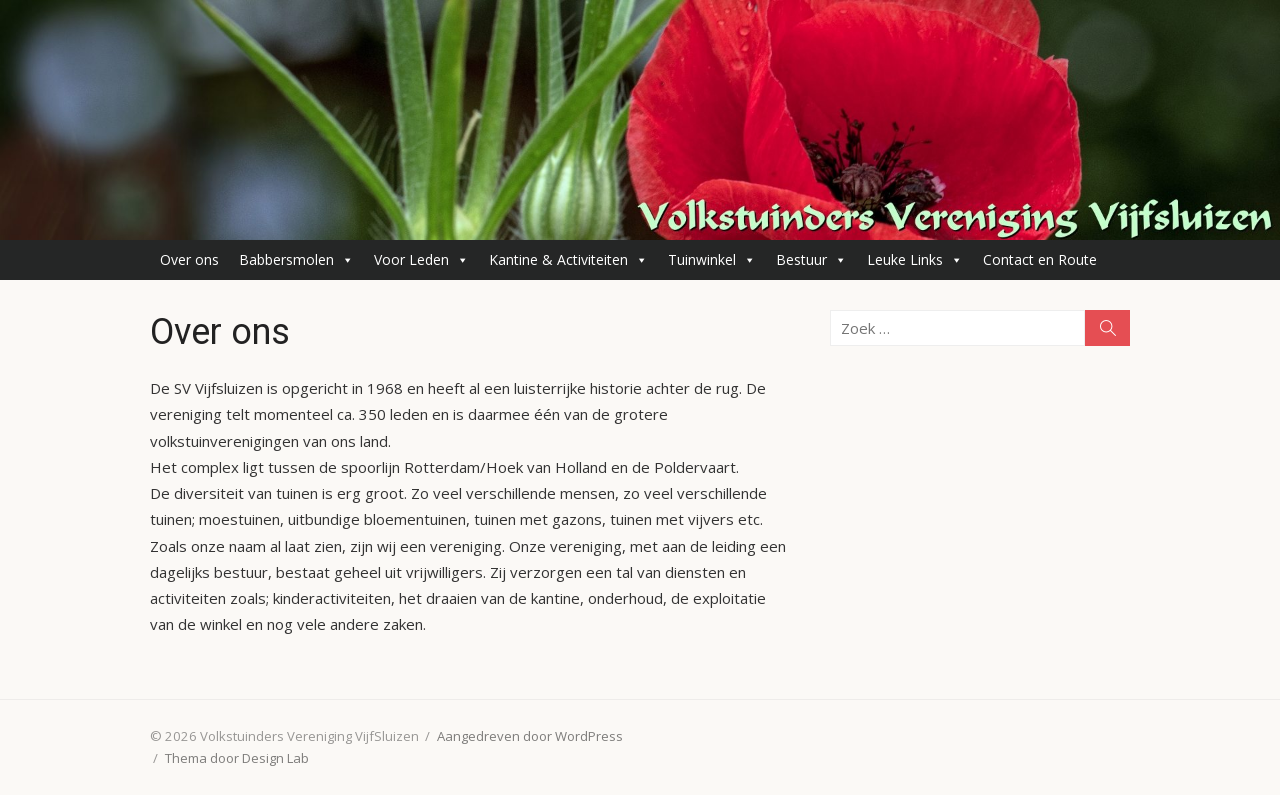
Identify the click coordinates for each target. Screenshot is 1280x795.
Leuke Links (915, 260)
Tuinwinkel (712, 260)
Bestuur (811, 260)
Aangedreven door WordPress (530, 736)
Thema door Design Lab (237, 758)
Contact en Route (1040, 259)
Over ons (189, 259)
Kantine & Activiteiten (568, 260)
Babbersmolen (296, 260)
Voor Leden (421, 260)
